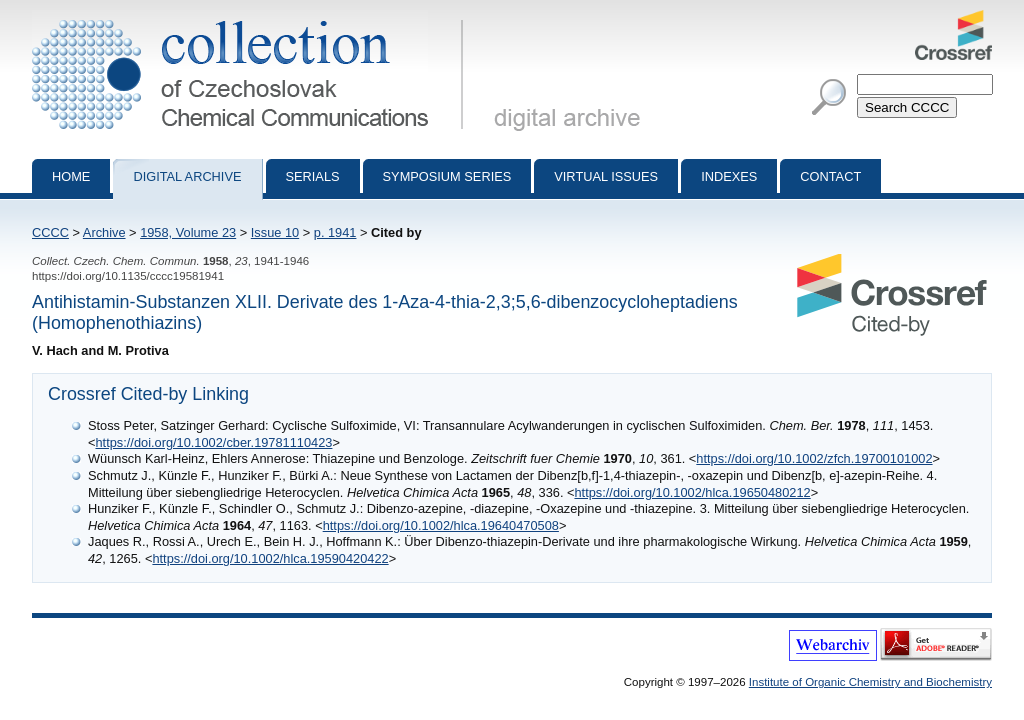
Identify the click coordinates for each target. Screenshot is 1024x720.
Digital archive (187, 176)
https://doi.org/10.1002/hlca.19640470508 (441, 525)
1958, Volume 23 (188, 232)
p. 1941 (335, 232)
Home (71, 176)
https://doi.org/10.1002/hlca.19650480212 (692, 492)
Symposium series (447, 176)
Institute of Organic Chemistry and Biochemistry (870, 682)
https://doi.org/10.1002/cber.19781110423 (213, 442)
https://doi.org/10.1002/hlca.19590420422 (270, 558)
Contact (830, 176)
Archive (104, 232)
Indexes (729, 176)
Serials (313, 176)
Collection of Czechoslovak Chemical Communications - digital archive (251, 18)
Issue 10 (275, 232)
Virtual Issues (606, 176)
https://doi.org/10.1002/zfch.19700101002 (814, 458)
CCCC (50, 232)
